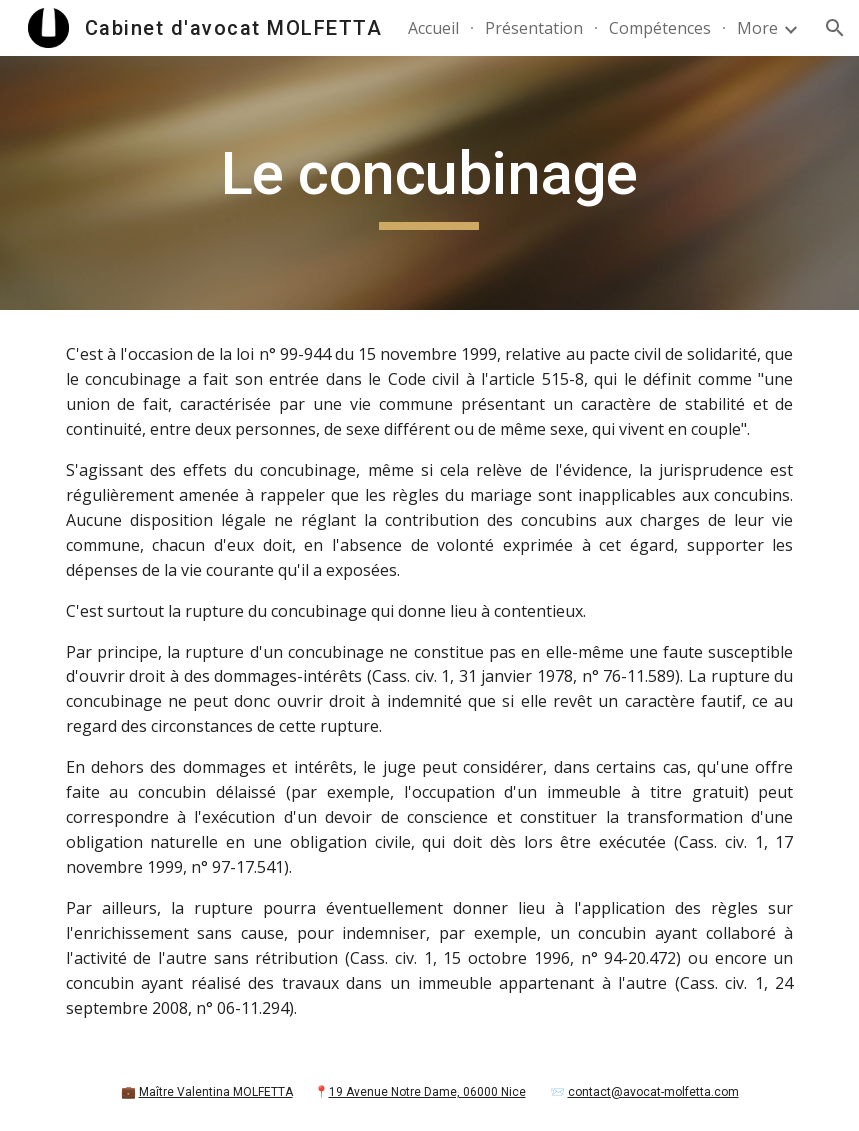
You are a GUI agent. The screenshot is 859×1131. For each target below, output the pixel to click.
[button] (835, 28)
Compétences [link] (660, 28)
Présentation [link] (534, 28)
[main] (430, 183)
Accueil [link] (433, 28)
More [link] (757, 28)
